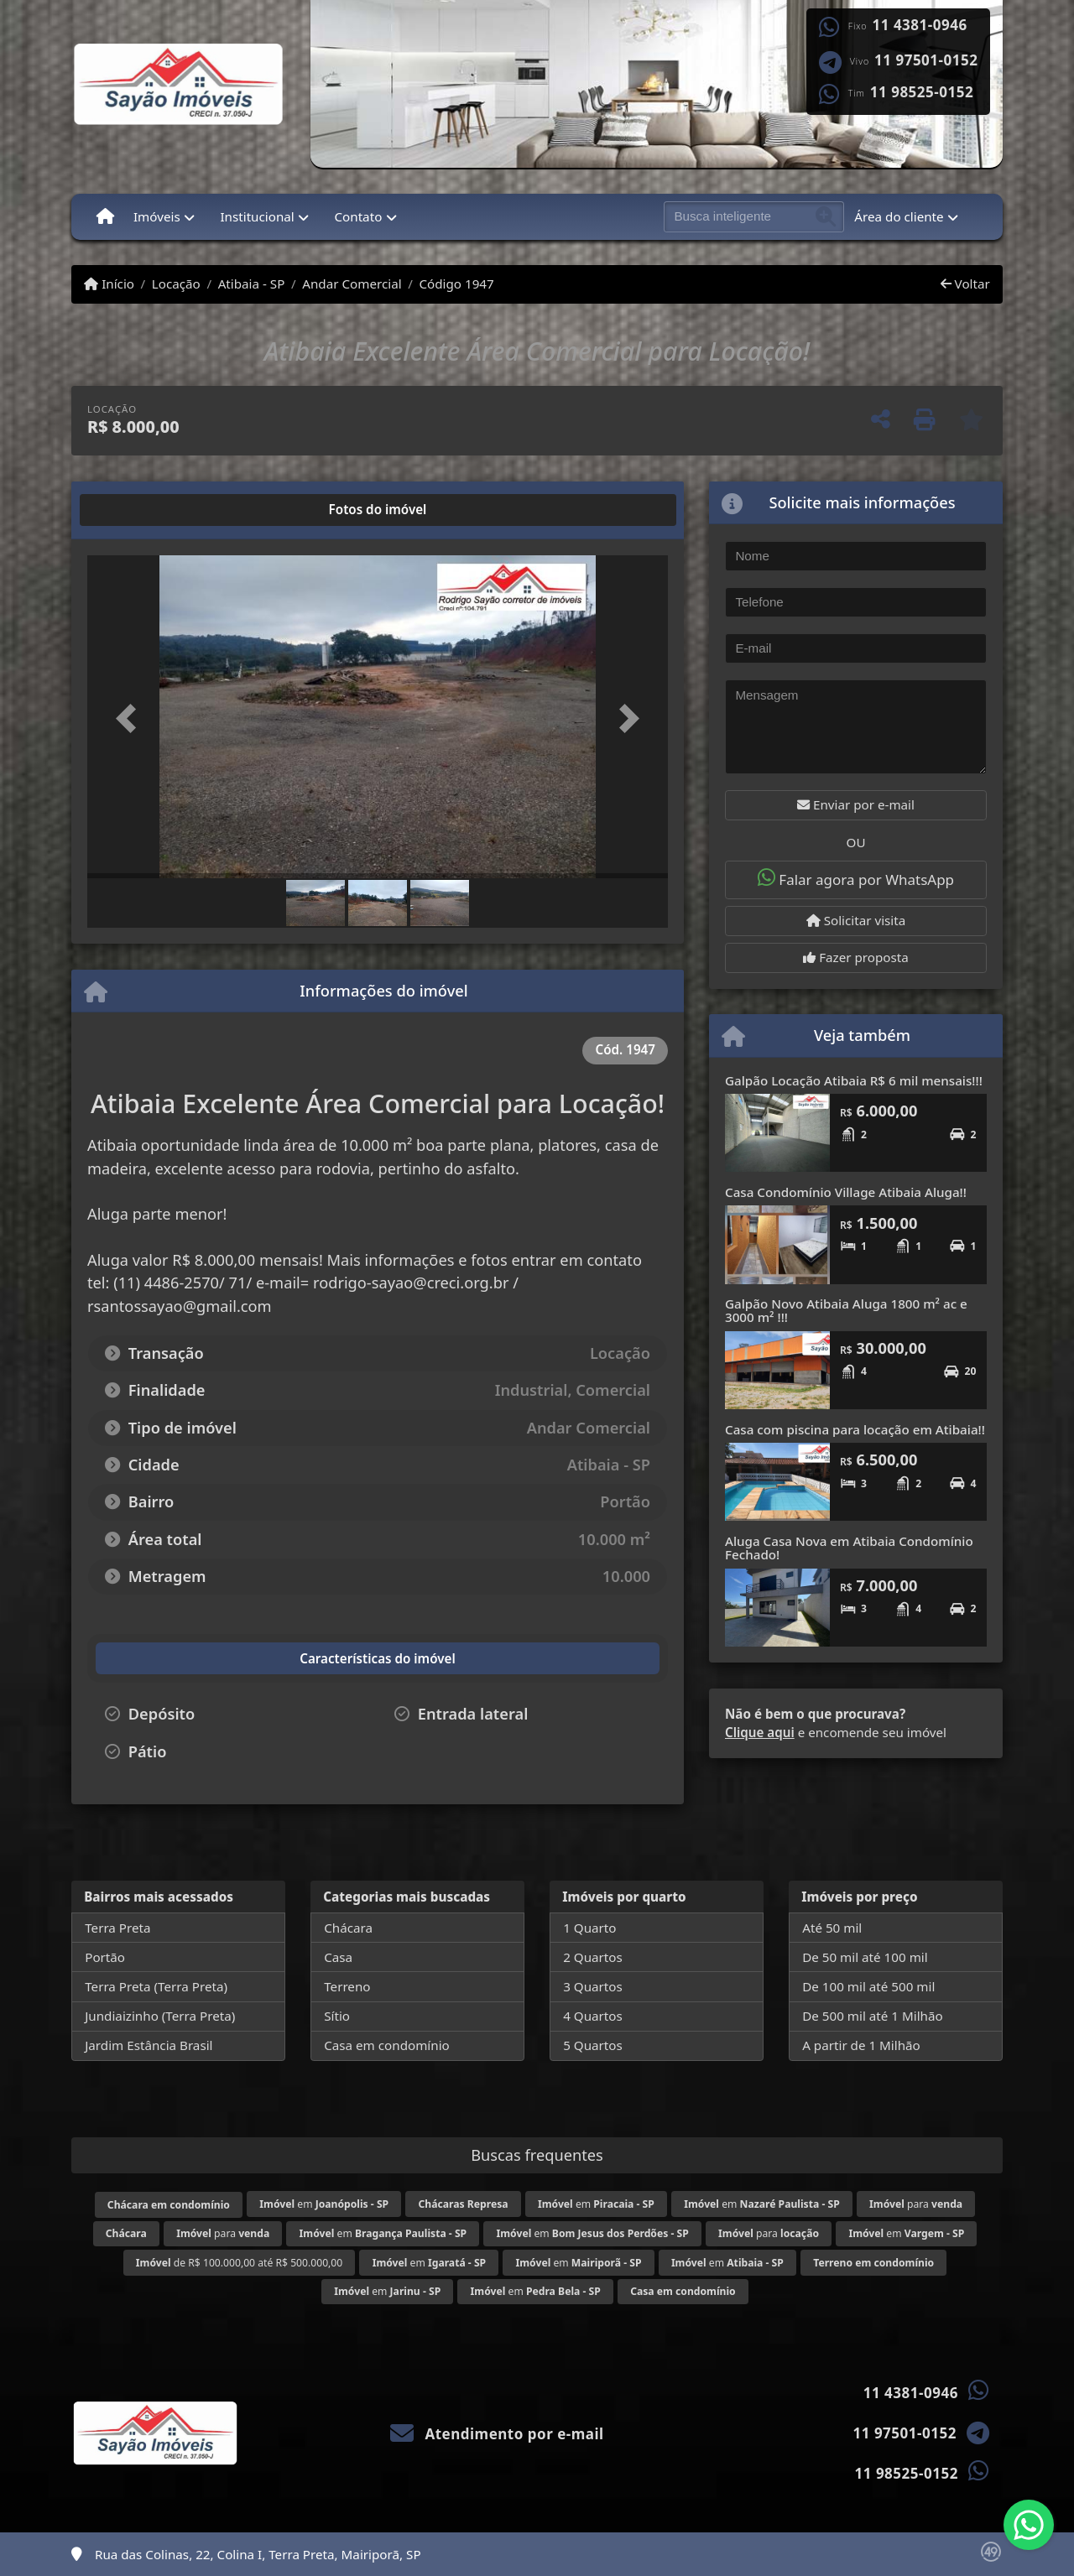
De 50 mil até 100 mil (864, 1957)
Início (109, 283)
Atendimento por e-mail (497, 2433)
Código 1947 (456, 283)
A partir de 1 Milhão (861, 2045)
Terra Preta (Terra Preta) (156, 1986)
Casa (338, 1957)
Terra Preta (117, 1927)
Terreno (347, 1986)
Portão (105, 1957)
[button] (131, 718)
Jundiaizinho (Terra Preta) (160, 2015)
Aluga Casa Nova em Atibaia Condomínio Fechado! (849, 1548)
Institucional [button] (257, 216)
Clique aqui (760, 1732)
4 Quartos (593, 2015)
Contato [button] (358, 216)
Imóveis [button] (156, 216)
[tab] (141, 510)
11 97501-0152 (926, 60)
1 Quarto (589, 1927)
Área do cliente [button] (898, 216)
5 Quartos (593, 2045)
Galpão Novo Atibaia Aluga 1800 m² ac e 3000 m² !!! (846, 1310)
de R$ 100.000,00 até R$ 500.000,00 (239, 2263)
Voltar (965, 283)
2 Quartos (593, 1957)
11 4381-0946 (920, 25)
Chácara (348, 1927)
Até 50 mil (832, 1927)
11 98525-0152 (921, 92)
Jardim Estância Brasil (148, 2045)
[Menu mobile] (105, 216)
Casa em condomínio (387, 2045)
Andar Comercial (351, 283)
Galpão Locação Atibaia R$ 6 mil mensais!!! (854, 1080)
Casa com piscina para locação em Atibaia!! (855, 1429)
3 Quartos (593, 1986)
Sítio (337, 2015)
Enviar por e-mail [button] (856, 804)
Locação (176, 283)
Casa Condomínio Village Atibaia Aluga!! (846, 1192)
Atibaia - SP (251, 283)
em (323, 2204)
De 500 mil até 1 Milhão (872, 2015)
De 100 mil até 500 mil (868, 1986)
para (915, 2204)
